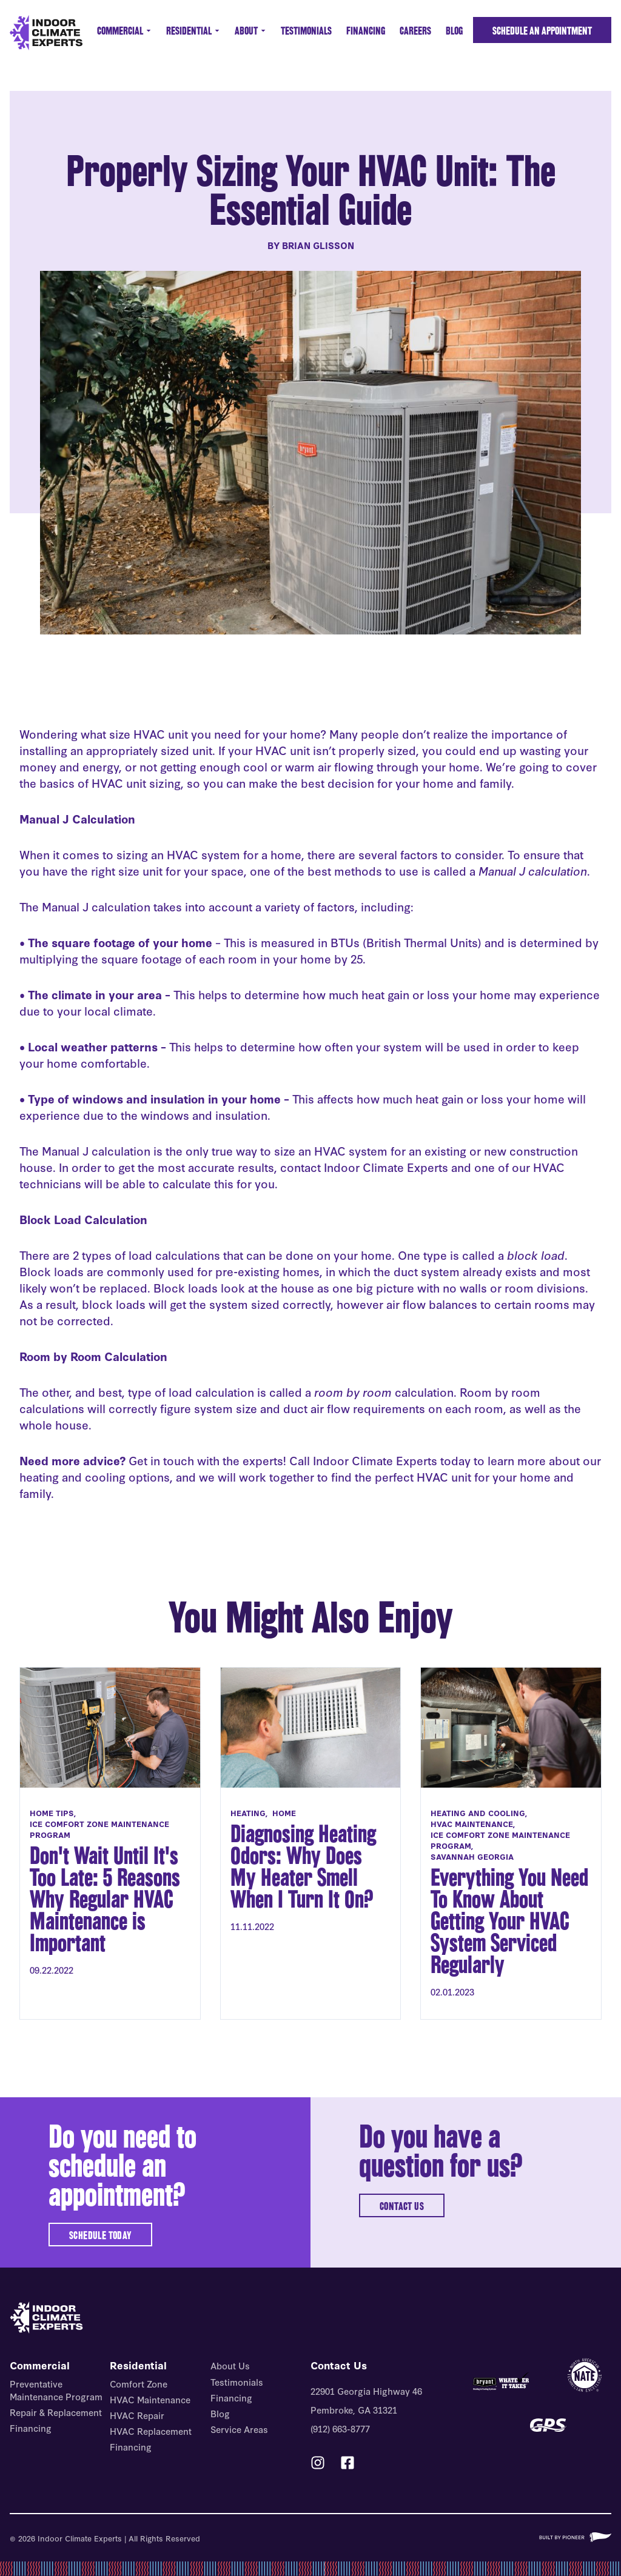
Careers (415, 30)
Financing (365, 30)
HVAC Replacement (151, 2431)
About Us (230, 2365)
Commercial (124, 30)
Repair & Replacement (56, 2412)
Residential (193, 30)
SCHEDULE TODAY (100, 2235)
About (250, 30)
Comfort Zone (138, 2383)
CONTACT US (402, 2206)
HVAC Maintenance (150, 2399)
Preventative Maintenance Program (56, 2390)
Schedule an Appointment (542, 30)
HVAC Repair (137, 2415)
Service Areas (239, 2429)
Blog (454, 30)
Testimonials (306, 30)
